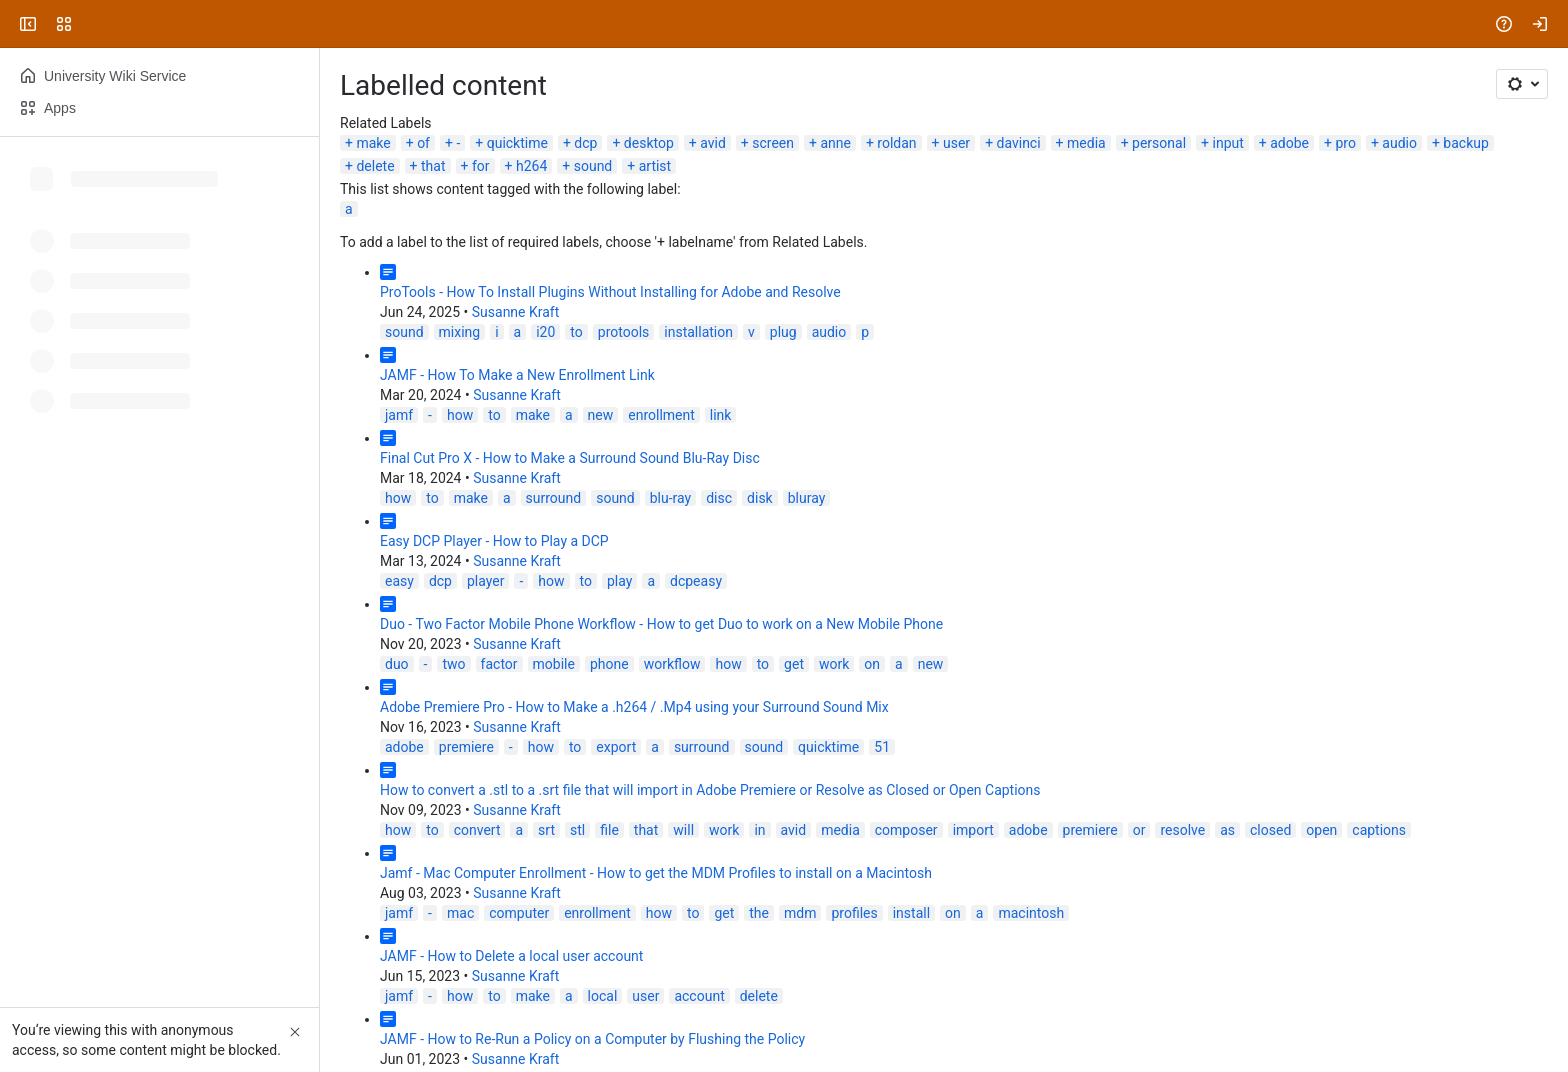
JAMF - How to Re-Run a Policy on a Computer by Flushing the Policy (592, 1039)
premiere (466, 747)
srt (546, 830)
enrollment (661, 415)
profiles (854, 913)
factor (499, 664)
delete (375, 166)
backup (1465, 143)
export (616, 747)
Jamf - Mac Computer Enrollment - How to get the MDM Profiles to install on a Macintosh (656, 873)
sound (593, 166)
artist (655, 166)
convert (477, 830)
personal (1159, 143)
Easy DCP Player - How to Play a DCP (494, 541)
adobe (1289, 143)
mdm (800, 913)
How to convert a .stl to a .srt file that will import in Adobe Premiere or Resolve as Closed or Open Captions (710, 790)
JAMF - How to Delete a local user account (511, 956)
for (481, 166)
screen (773, 143)
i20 (545, 332)
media (1086, 143)
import (973, 830)
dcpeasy (696, 581)
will (683, 830)
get (794, 664)
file (609, 830)
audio (1399, 143)
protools (624, 332)
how (460, 415)
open (1321, 830)
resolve (1182, 830)
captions (1379, 830)
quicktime (517, 143)
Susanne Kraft (516, 312)
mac (460, 913)
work (834, 664)
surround (554, 498)
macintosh (1031, 913)
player (485, 581)
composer (906, 830)
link (721, 415)
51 (882, 747)
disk (760, 498)
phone (609, 664)
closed (1270, 830)
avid (713, 143)
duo (397, 664)
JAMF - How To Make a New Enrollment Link (517, 375)
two (453, 664)
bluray (807, 498)
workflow (672, 664)
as (1227, 830)
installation (698, 332)
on (872, 664)
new (601, 415)
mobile (554, 664)
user (956, 143)
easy (399, 581)
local (603, 996)
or (1139, 830)
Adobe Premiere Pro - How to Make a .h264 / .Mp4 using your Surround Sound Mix (634, 707)
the (759, 913)
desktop (649, 143)
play (619, 581)
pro (1345, 143)
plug (783, 332)
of (423, 143)
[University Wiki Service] (92, 24)
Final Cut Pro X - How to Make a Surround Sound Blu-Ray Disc (570, 458)
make (373, 143)
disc (719, 498)
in (759, 830)
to (576, 332)
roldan (896, 143)
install (911, 913)
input (1228, 143)
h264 (531, 166)
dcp (585, 143)
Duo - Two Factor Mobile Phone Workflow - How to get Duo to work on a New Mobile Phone (661, 624)
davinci (1019, 143)
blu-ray (670, 498)
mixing (460, 332)
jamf (399, 415)
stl (577, 830)
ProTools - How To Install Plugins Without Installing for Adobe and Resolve (610, 292)
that (433, 166)
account (699, 996)
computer (519, 913)
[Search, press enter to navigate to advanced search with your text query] (780, 24)
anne (835, 143)
